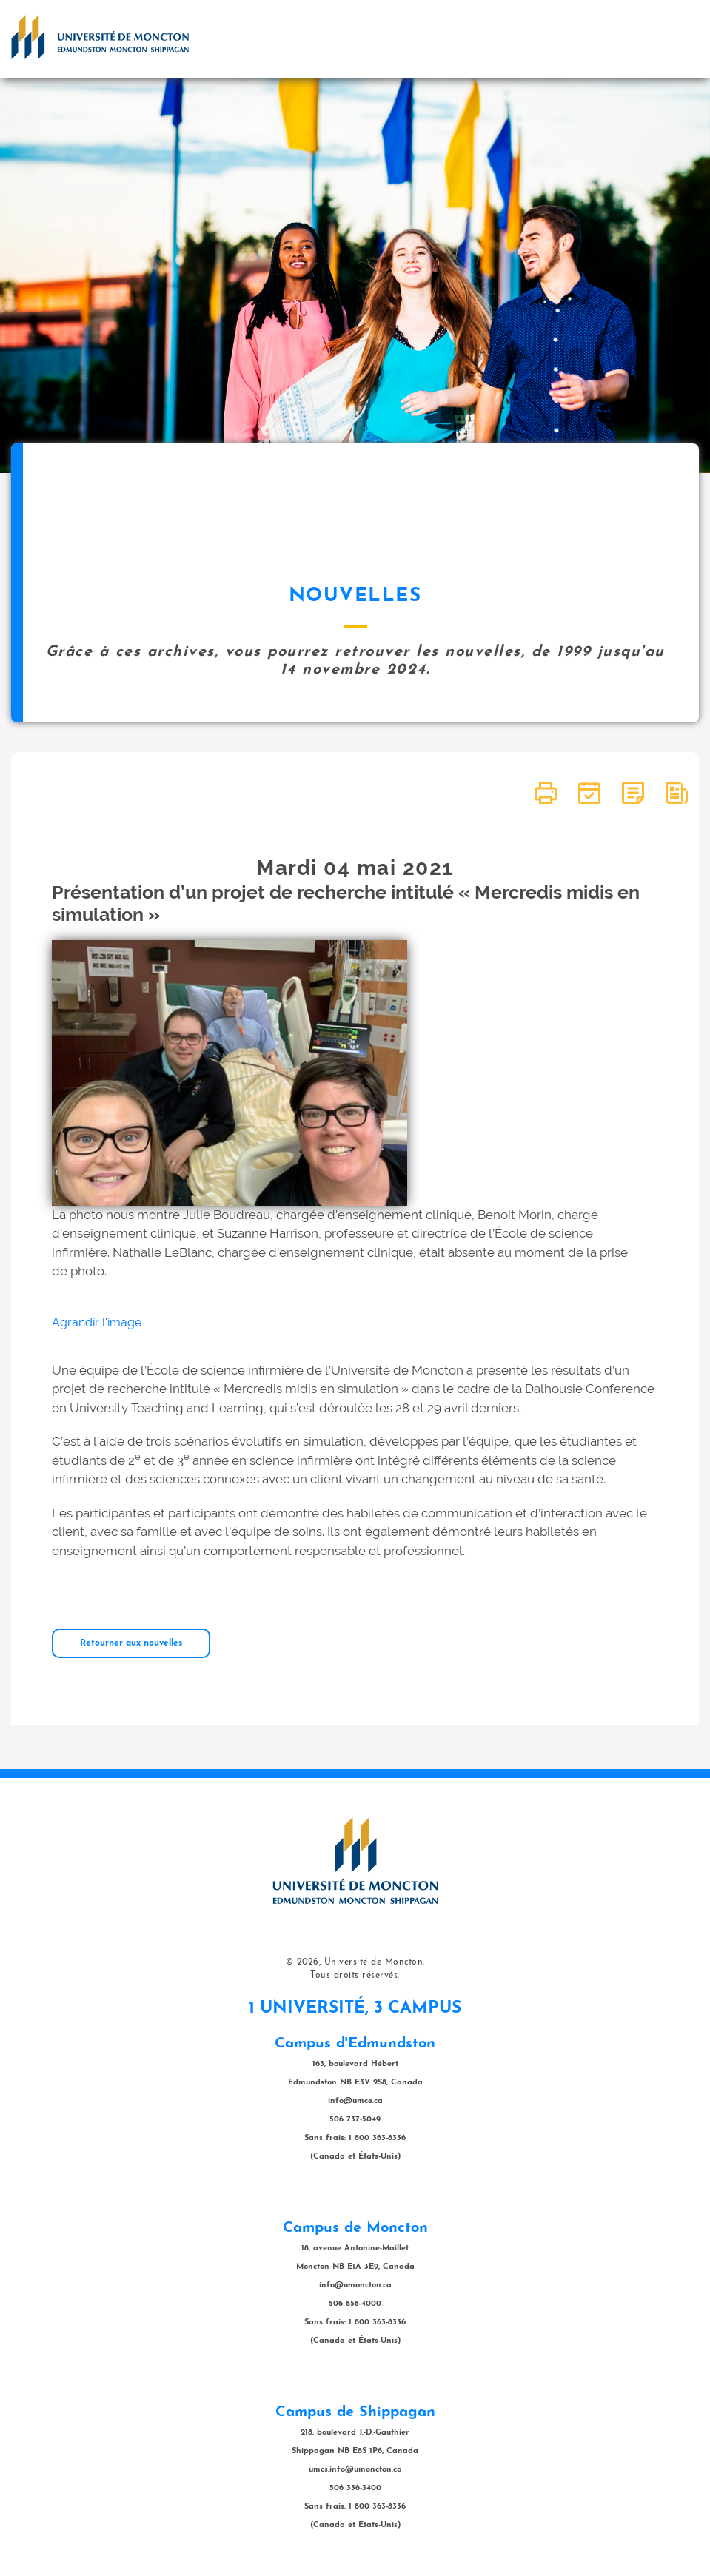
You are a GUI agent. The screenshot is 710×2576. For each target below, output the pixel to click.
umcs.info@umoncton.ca (355, 2470)
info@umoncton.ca (355, 2285)
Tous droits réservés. (355, 1975)
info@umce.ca (355, 2101)
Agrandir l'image (96, 1322)
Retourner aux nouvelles (131, 1643)
